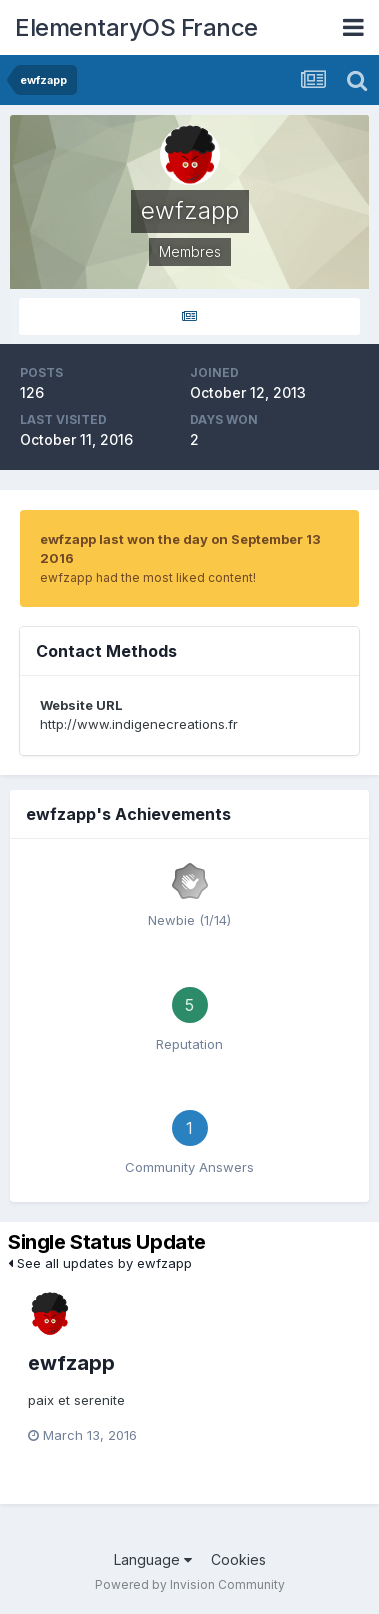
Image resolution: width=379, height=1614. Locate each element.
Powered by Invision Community (190, 1584)
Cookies (238, 1559)
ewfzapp (71, 1363)
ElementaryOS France (136, 27)
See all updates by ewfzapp (100, 1263)
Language (153, 1559)
